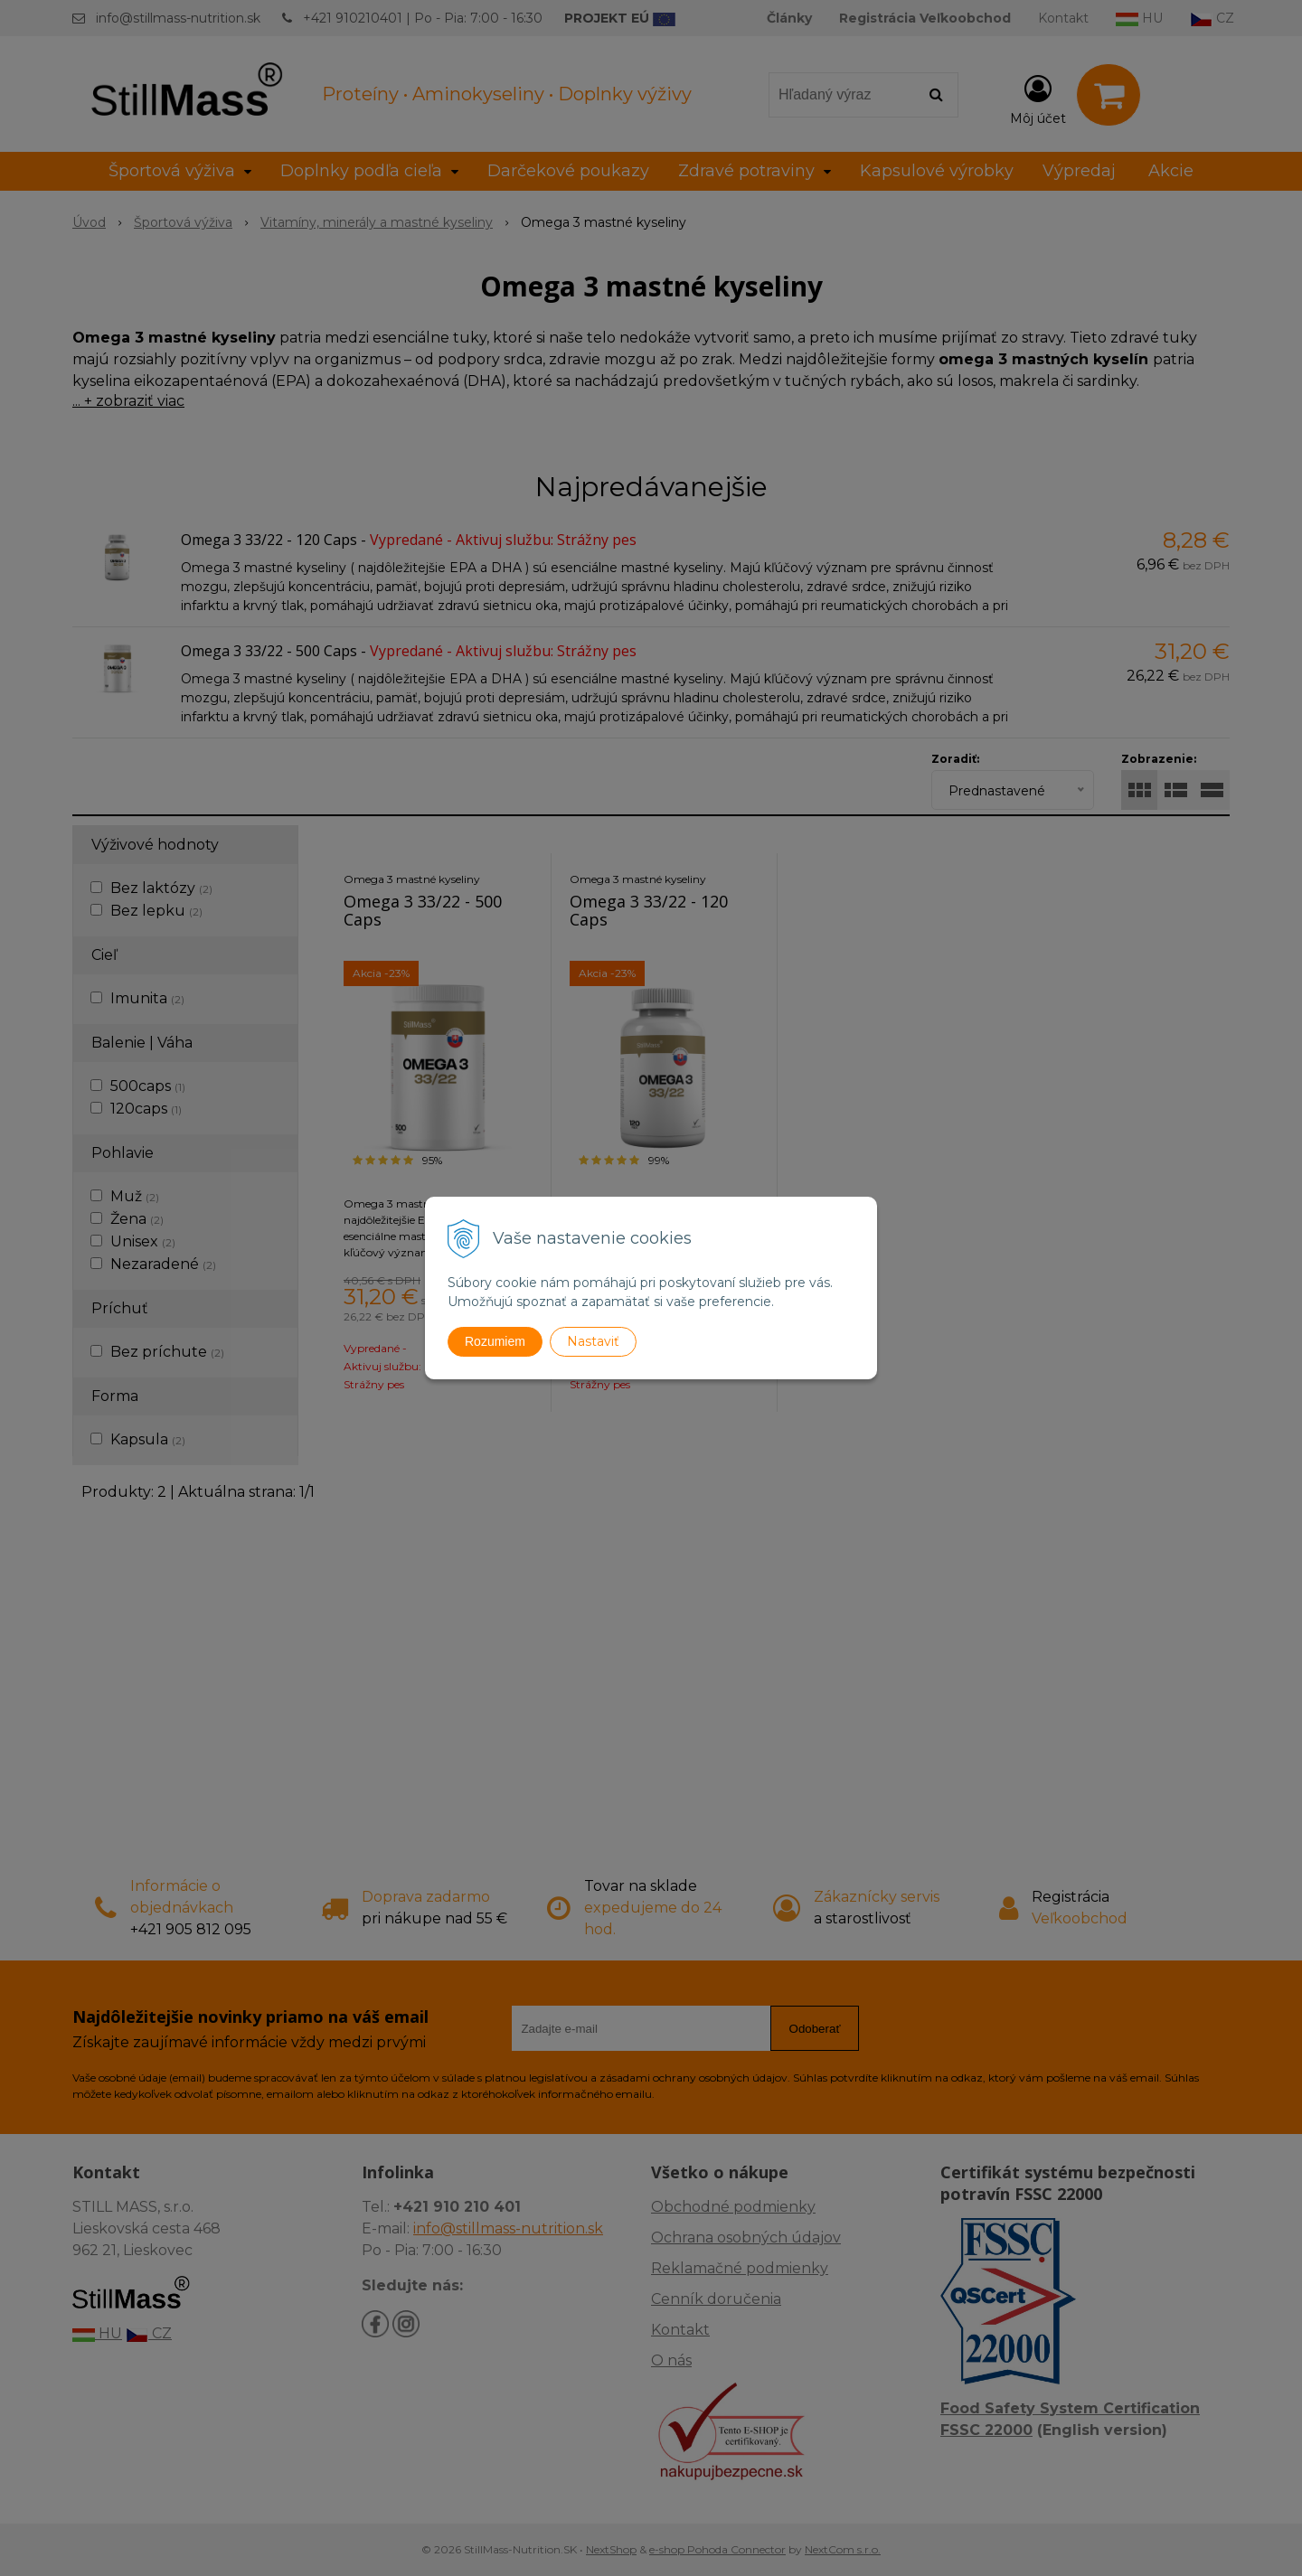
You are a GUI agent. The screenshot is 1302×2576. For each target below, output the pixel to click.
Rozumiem (495, 1341)
